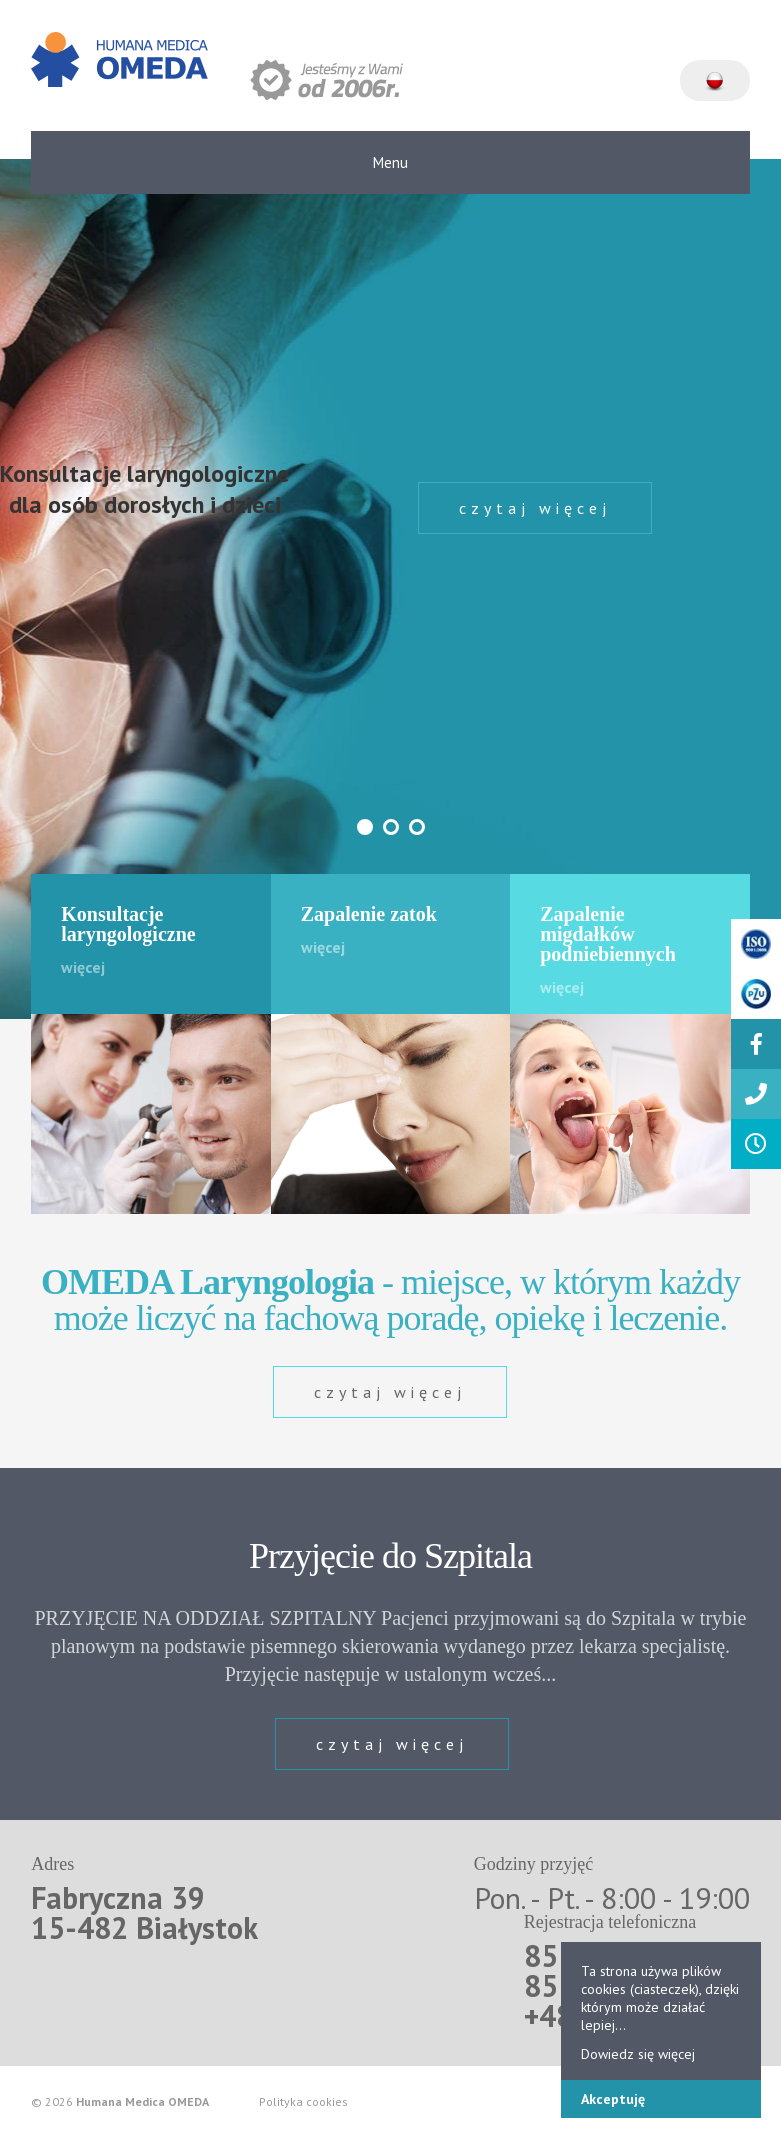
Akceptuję (613, 2099)
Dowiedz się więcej (638, 2054)
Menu (390, 162)
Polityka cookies (303, 2102)
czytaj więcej (535, 508)
